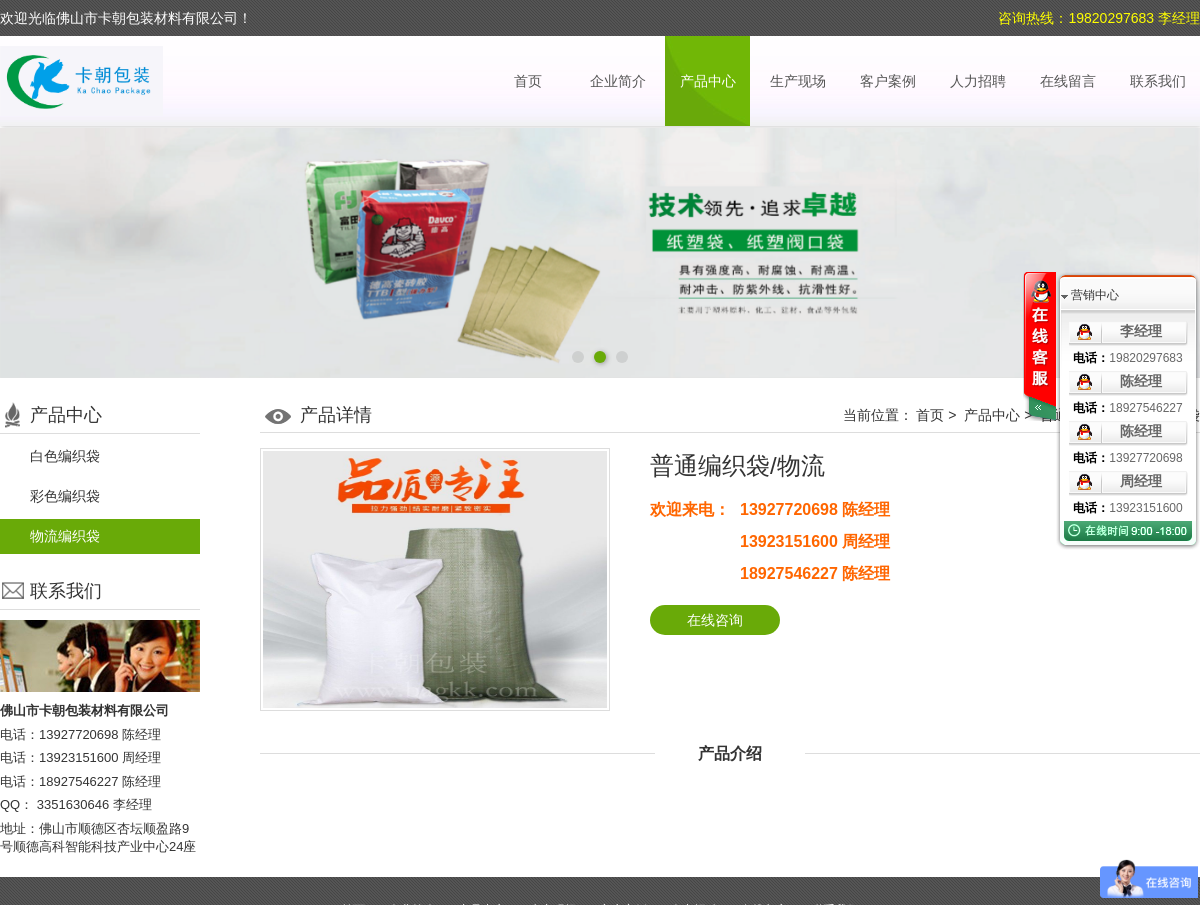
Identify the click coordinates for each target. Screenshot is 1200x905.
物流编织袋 (65, 536)
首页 (528, 81)
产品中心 (708, 81)
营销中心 (1095, 295)
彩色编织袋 (65, 496)
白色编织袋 (65, 456)
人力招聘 (978, 81)
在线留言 (1068, 81)
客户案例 (888, 81)
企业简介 (618, 81)
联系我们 (1158, 81)
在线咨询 (715, 620)
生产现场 (798, 81)
